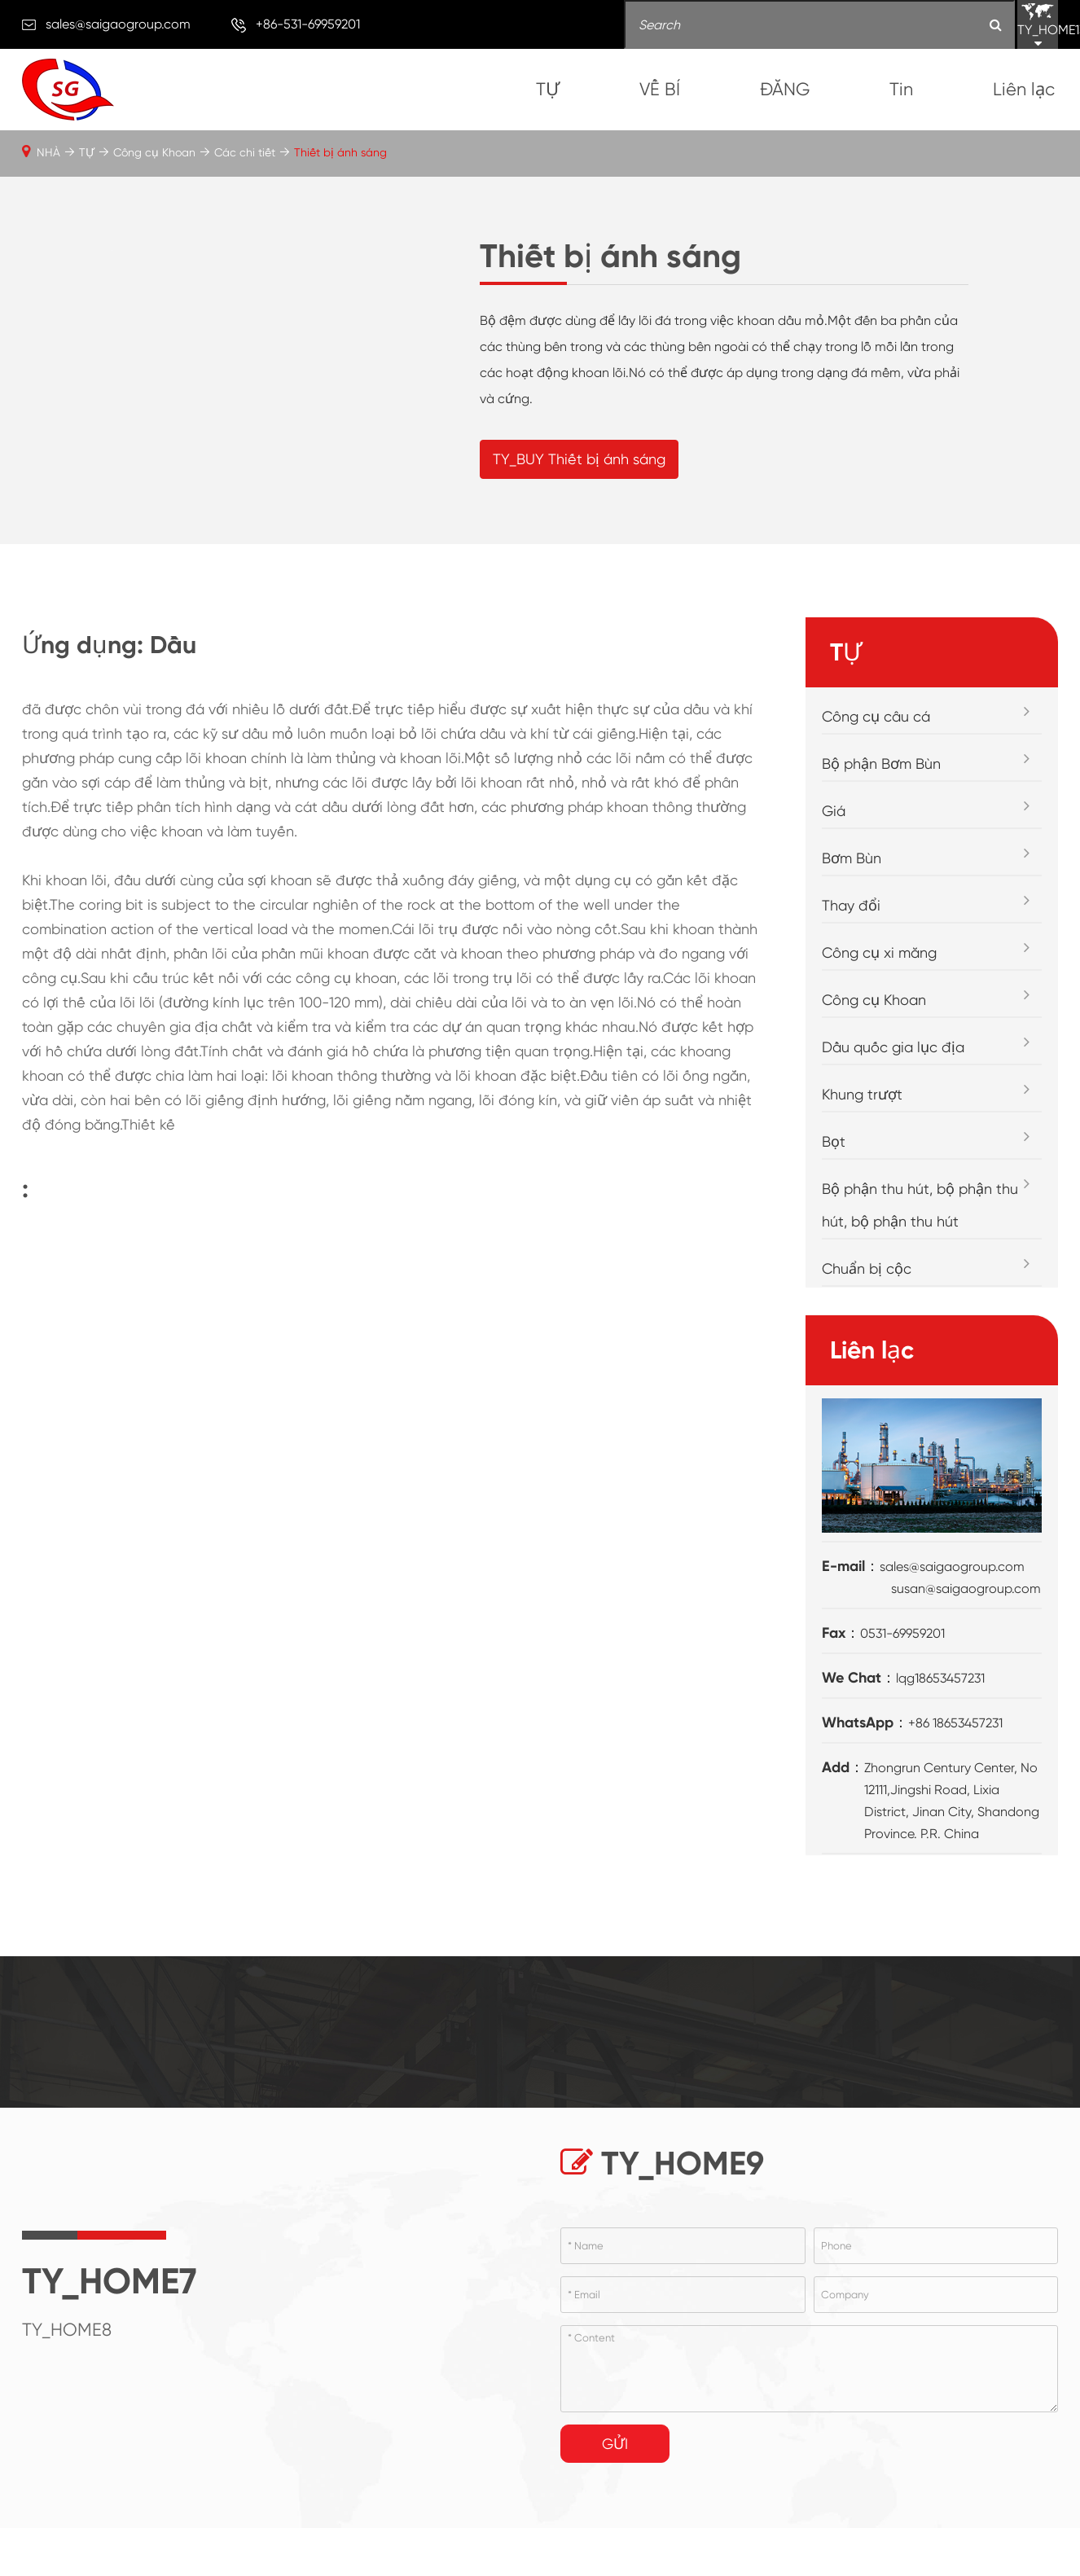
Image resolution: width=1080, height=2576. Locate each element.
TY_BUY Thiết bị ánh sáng (579, 489)
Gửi (615, 2505)
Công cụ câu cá (876, 779)
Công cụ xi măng (879, 1015)
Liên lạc (1024, 89)
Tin (901, 89)
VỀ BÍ (659, 89)
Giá (833, 873)
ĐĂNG (785, 89)
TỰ (548, 89)
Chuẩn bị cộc (866, 1331)
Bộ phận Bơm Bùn (881, 826)
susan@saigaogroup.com (966, 1650)
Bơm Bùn (851, 920)
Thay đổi (851, 967)
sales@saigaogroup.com (118, 24)
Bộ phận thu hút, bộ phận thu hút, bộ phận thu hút (920, 1267)
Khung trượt (862, 1156)
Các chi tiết (244, 152)
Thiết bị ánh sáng (340, 152)
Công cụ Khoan (154, 152)
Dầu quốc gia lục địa (893, 1109)
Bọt (833, 1204)
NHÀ (48, 152)
